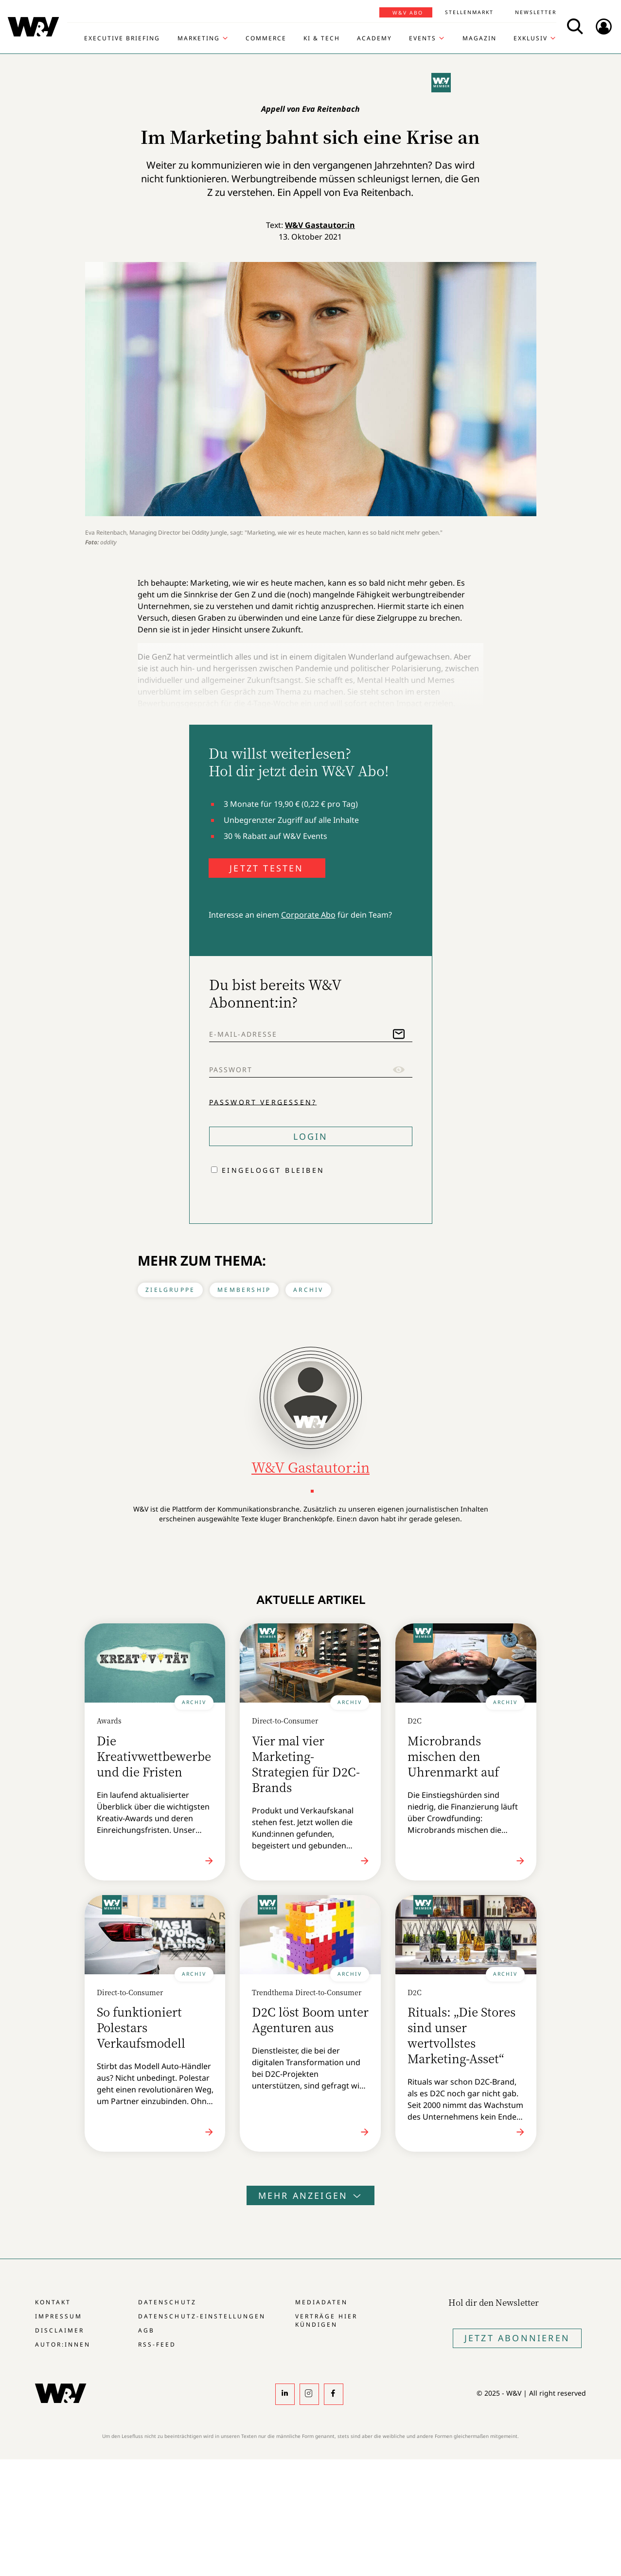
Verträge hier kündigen (326, 2320)
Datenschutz (167, 2302)
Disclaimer (59, 2330)
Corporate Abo (308, 914)
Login (310, 1136)
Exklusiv (531, 38)
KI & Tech (321, 38)
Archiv (308, 1290)
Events (422, 38)
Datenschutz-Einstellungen (201, 2316)
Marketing (198, 38)
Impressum (58, 2316)
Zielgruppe (170, 1290)
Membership (244, 1290)
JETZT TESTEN (266, 868)
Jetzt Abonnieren (517, 2338)
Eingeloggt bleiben (273, 1170)
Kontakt (53, 2302)
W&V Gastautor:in (320, 225)
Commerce (266, 38)
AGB (146, 2330)
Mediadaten (321, 2302)
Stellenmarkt (469, 12)
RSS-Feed (157, 2344)
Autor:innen (62, 2344)
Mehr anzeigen (310, 2195)
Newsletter (535, 12)
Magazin (479, 38)
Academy (374, 38)
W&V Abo (407, 12)
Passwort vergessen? (263, 1101)
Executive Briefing (122, 38)
